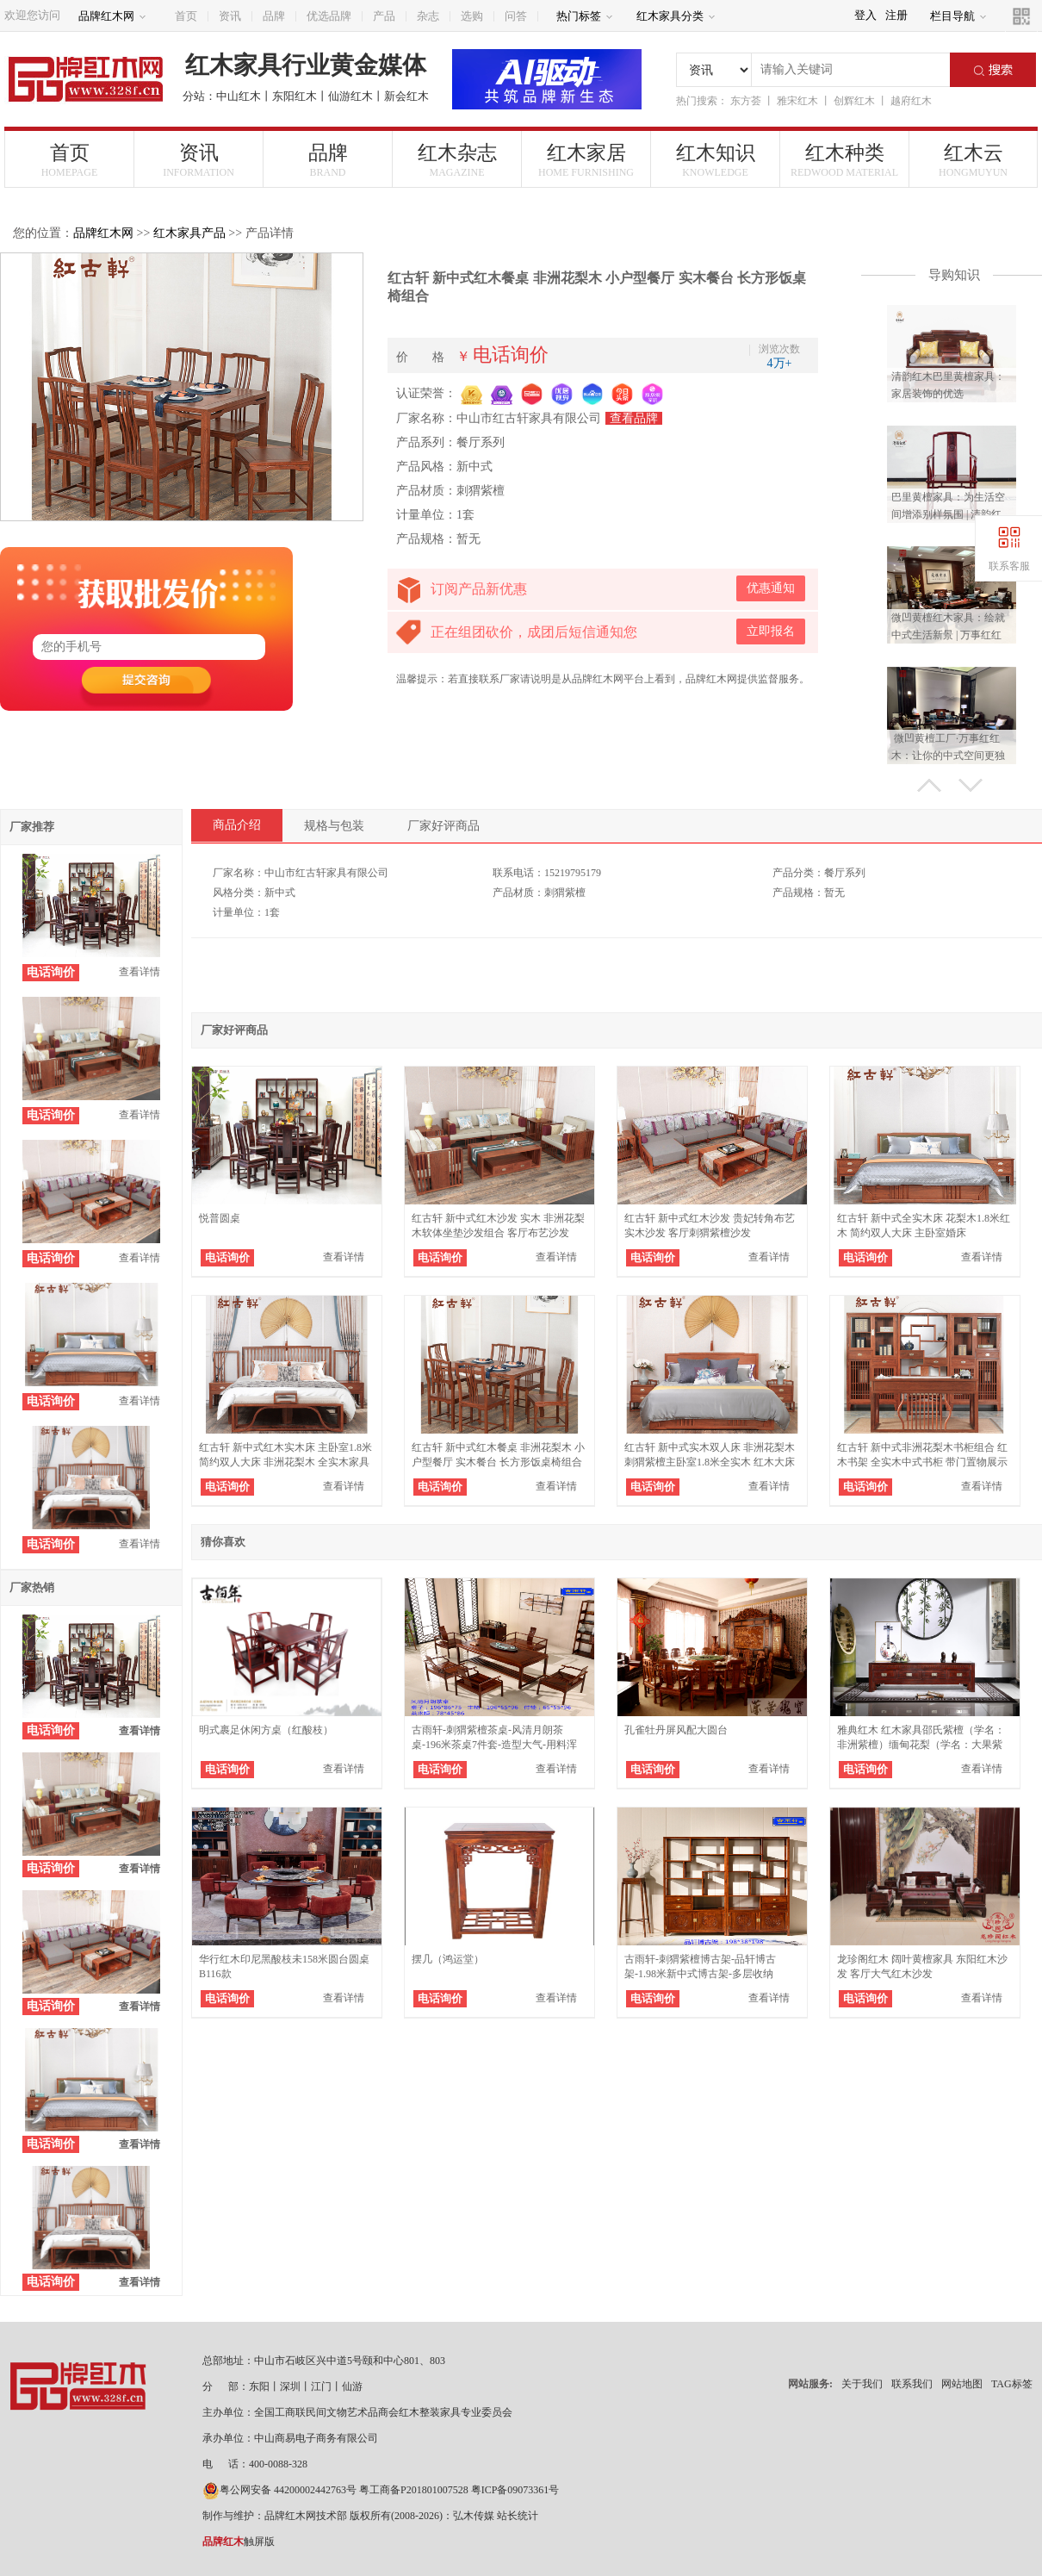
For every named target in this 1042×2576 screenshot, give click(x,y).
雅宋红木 (797, 101)
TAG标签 (1012, 2384)
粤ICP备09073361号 (515, 2490)
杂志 (428, 15)
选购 (472, 15)
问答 (516, 15)
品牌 (274, 15)
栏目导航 (958, 15)
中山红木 (238, 96)
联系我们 (912, 2384)
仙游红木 (350, 96)
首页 (186, 15)
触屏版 (238, 2542)
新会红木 (406, 96)
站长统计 (517, 2516)
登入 (865, 15)
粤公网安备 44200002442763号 (279, 2490)
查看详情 (139, 972)
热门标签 (584, 15)
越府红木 (911, 101)
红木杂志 (457, 160)
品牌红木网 (112, 15)
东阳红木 (294, 96)
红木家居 (586, 160)
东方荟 (745, 101)
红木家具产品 (189, 233)
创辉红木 (854, 101)
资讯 (230, 15)
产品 (384, 15)
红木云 (973, 160)
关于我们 (862, 2384)
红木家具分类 (676, 15)
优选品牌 (329, 15)
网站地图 (962, 2384)
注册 (896, 15)
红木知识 (715, 160)
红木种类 (844, 160)
